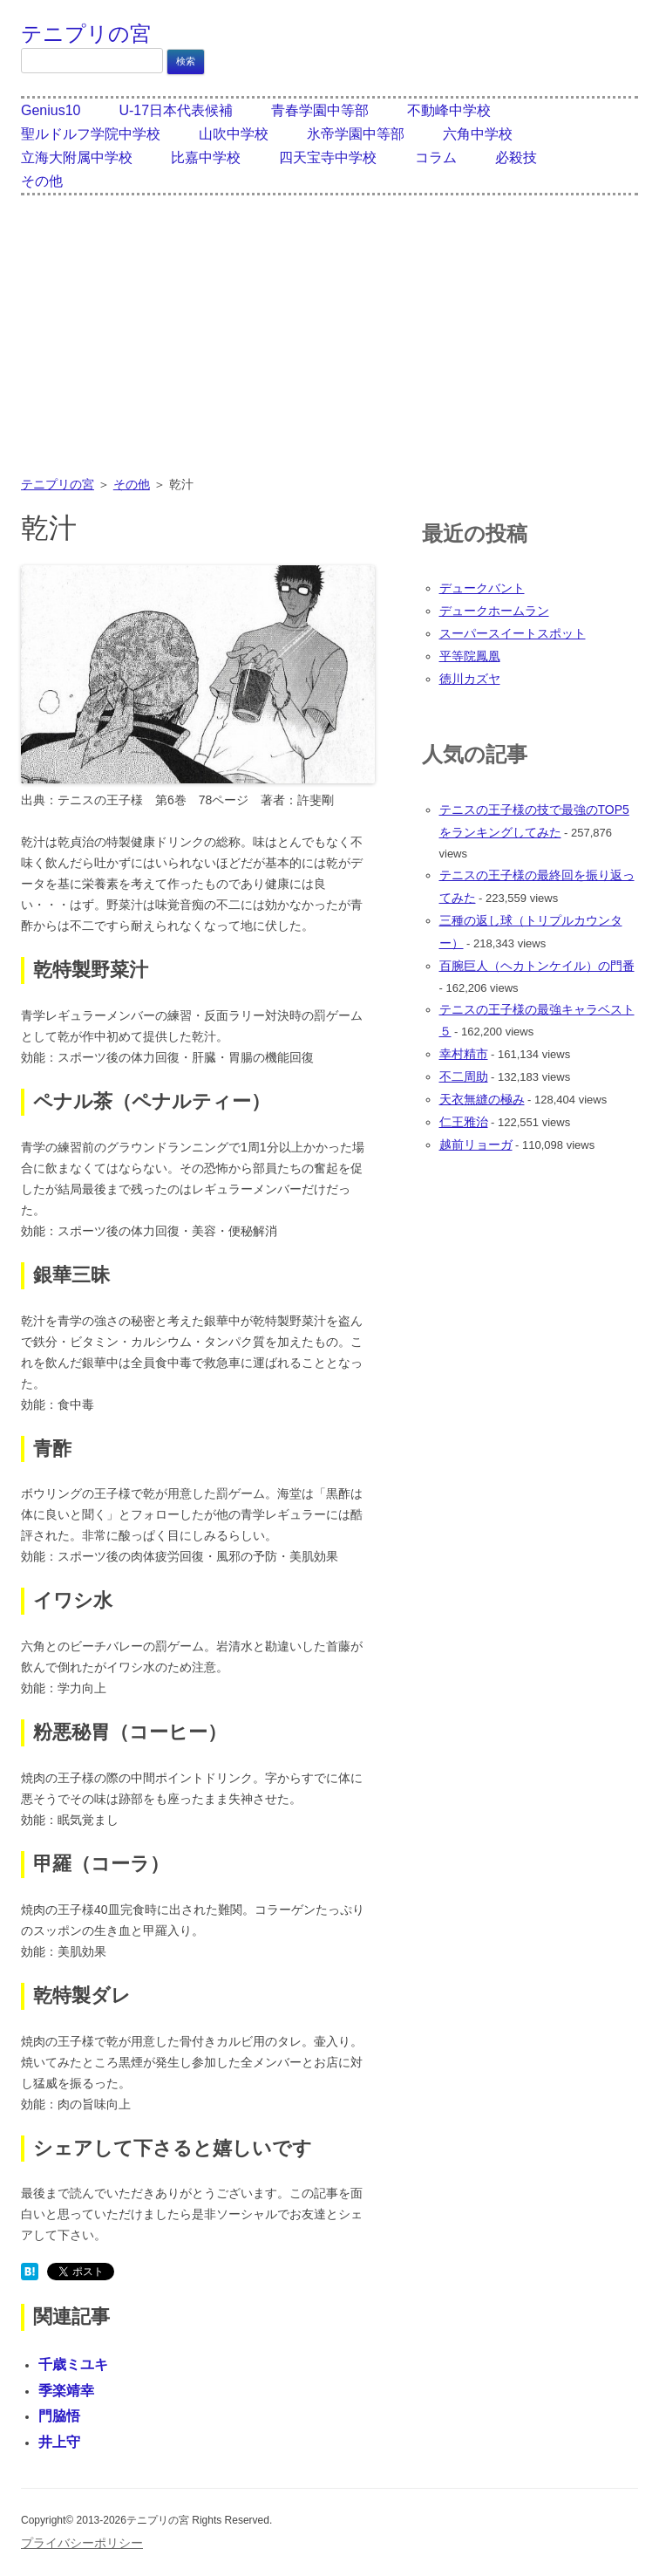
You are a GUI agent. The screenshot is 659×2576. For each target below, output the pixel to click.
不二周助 (463, 1076)
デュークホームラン (494, 611)
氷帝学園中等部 (355, 133)
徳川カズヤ (469, 679)
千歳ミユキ (73, 2364)
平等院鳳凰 (469, 656)
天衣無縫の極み (482, 1099)
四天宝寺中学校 (328, 157)
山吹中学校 (233, 133)
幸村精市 (463, 1054)
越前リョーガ (476, 1144)
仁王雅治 (463, 1122)
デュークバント (482, 588)
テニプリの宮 (86, 33)
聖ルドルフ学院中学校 (90, 133)
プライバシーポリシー (82, 2543)
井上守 (59, 2442)
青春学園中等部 (320, 110)
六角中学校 (478, 133)
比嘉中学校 (206, 157)
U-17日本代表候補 (176, 110)
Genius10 (51, 110)
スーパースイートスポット (512, 633)
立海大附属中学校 (76, 157)
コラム (436, 157)
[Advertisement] (329, 347)
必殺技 (516, 157)
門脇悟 (59, 2416)
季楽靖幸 (66, 2390)
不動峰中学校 (449, 110)
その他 (42, 181)
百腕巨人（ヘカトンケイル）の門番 (537, 966)
